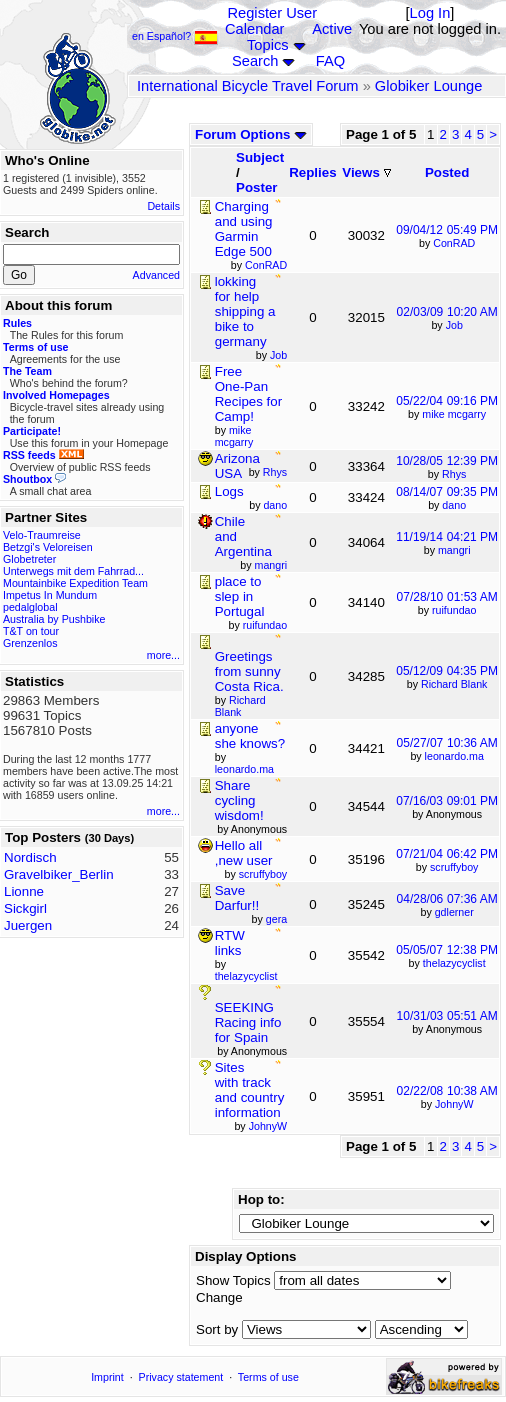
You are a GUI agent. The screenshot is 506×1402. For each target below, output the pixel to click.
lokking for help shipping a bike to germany (245, 311)
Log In (430, 13)
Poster (256, 187)
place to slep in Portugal (240, 596)
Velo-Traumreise (42, 535)
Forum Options (251, 134)
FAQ (330, 61)
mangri (454, 550)
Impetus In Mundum (50, 595)
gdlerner (454, 912)
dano (454, 505)
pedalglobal (30, 607)
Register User (272, 13)
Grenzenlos (30, 643)
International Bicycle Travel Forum (248, 86)
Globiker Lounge (429, 86)
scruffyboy (454, 867)
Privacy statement (181, 1377)
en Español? (175, 36)
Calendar (254, 29)
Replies (312, 172)
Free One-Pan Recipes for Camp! (248, 394)
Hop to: (261, 1199)
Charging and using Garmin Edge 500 (244, 229)
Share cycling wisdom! (239, 800)
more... (163, 655)
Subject (260, 157)
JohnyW (454, 1104)
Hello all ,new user (244, 853)
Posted (447, 172)
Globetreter (29, 559)
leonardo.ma (454, 756)
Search (255, 61)
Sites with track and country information (250, 1090)
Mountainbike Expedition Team (75, 583)
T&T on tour (31, 631)
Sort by (217, 1329)
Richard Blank (454, 684)
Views (366, 172)
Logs (229, 491)
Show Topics (233, 1280)
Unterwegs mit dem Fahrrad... (73, 571)
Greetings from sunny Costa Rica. (249, 671)
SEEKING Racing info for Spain (248, 1022)
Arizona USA (237, 466)
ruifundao (454, 610)
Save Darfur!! (237, 898)
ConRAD (454, 243)
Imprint (107, 1377)
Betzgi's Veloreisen (48, 547)
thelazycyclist (454, 963)
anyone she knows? (250, 736)
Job (454, 325)
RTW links (230, 943)
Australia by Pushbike (54, 619)
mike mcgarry (454, 414)
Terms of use (268, 1377)
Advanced (156, 275)
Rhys (454, 474)
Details (163, 206)
